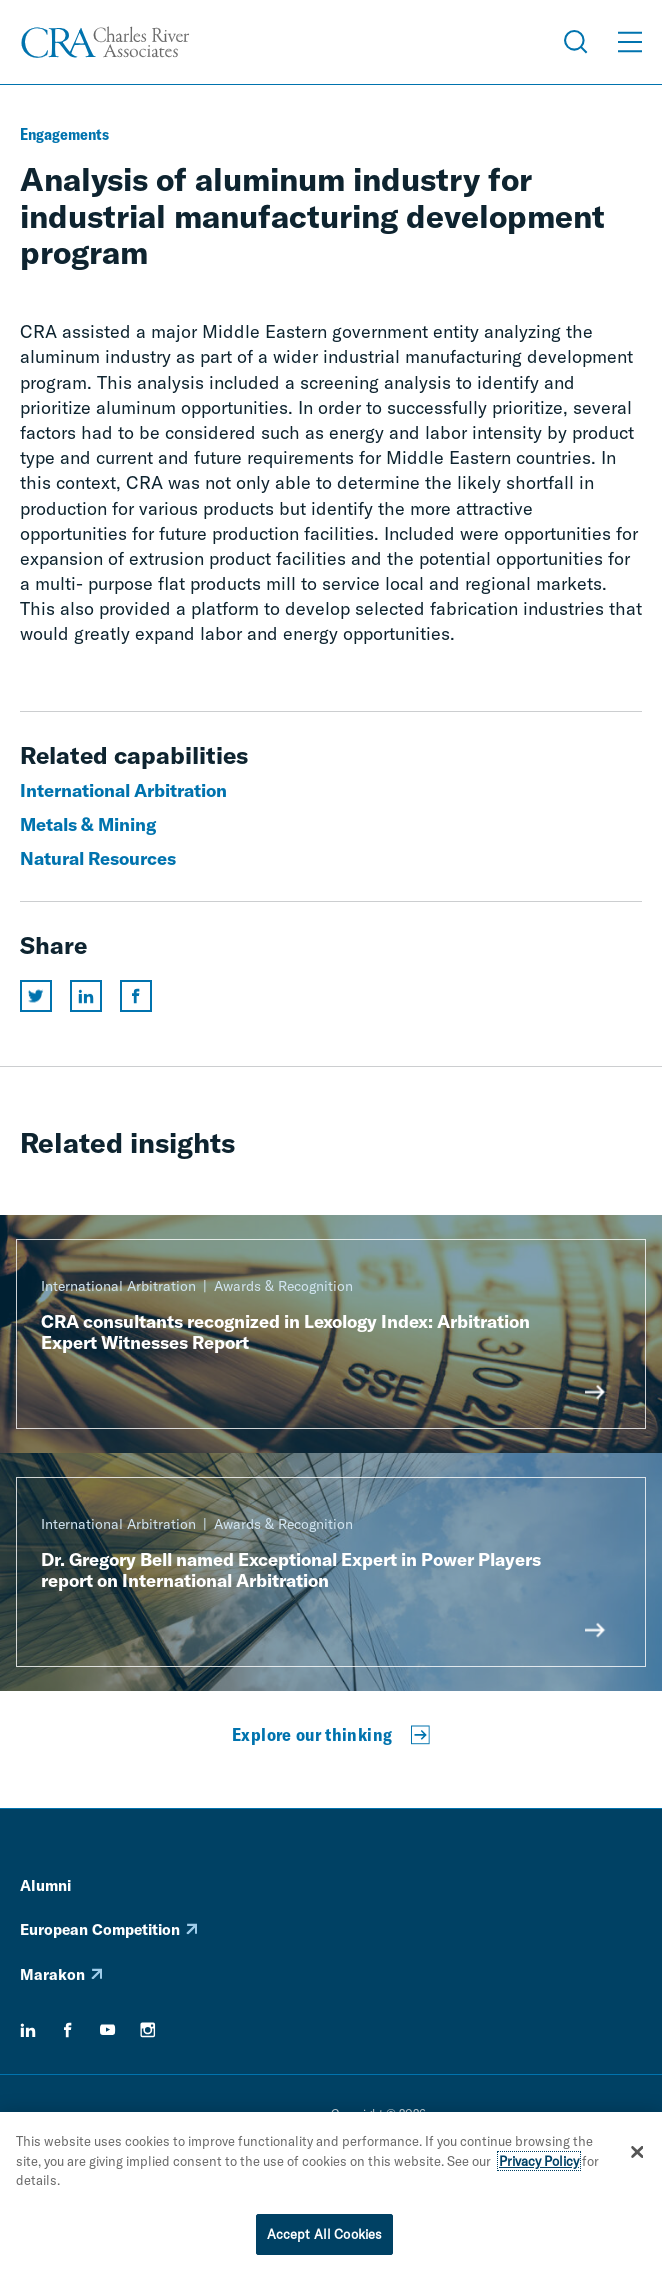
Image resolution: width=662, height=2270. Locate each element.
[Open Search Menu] (576, 42)
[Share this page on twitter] (36, 996)
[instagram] (148, 2030)
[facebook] (68, 2030)
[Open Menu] (630, 42)
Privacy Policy (539, 2166)
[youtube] (108, 2030)
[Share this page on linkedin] (86, 996)
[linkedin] (28, 2030)
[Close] (637, 2157)
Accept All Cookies (324, 2239)
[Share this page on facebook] (136, 996)
